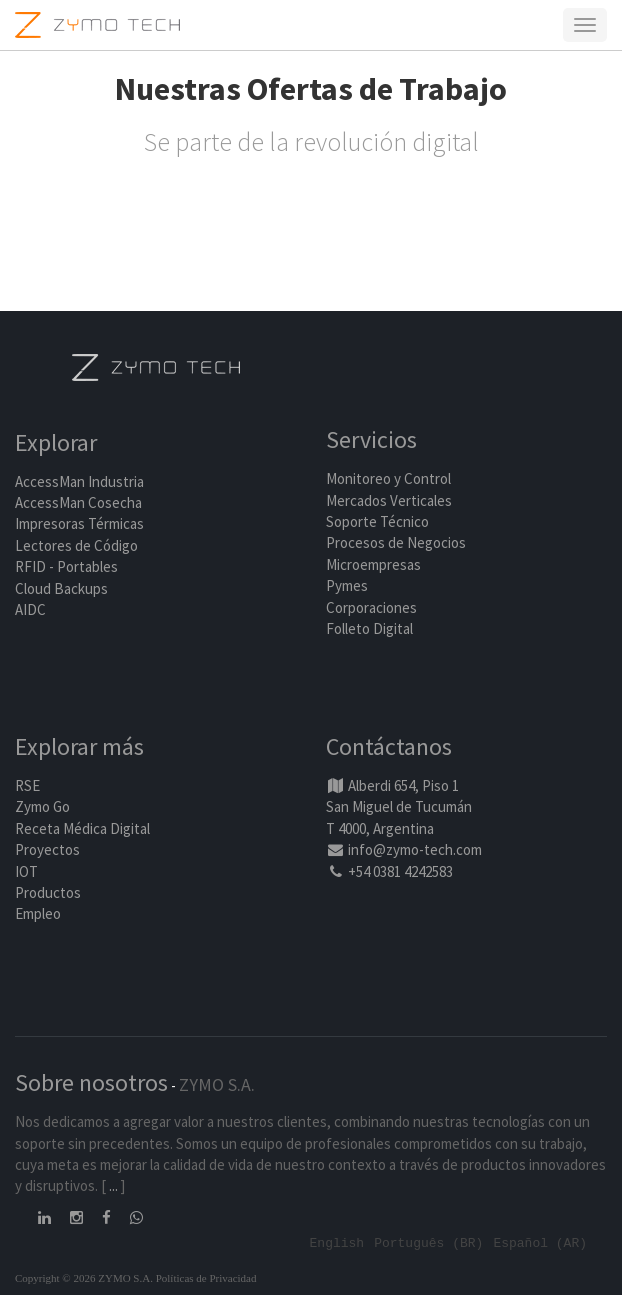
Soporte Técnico (377, 521)
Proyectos (47, 849)
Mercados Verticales (389, 500)
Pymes (347, 585)
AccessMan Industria (79, 481)
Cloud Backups (61, 588)
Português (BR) (428, 1242)
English (337, 1242)
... (113, 1185)
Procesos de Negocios (396, 542)
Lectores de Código (76, 545)
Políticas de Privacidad (206, 1278)
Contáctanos (389, 746)
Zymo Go (42, 806)
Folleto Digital (371, 628)
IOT (26, 871)
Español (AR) (540, 1242)
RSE (27, 785)
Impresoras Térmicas (79, 523)
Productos (48, 892)
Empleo (38, 913)
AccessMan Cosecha (78, 502)
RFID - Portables (66, 566)
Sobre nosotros (91, 1082)
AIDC (30, 609)
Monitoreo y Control (388, 478)
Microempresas (373, 564)
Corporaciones (371, 607)
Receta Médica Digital (82, 828)
